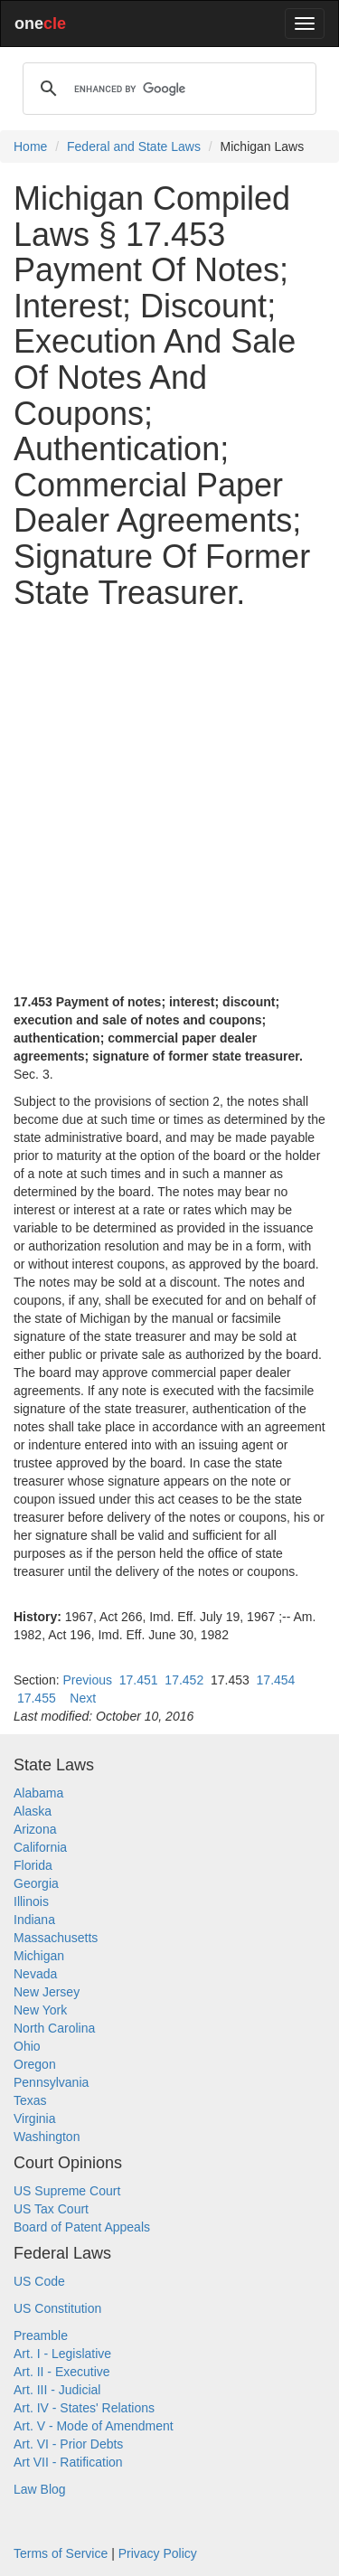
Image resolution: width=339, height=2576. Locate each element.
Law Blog (40, 2489)
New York (40, 2010)
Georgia (36, 1883)
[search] (166, 88)
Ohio (27, 2046)
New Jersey (47, 1992)
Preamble (41, 2335)
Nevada (35, 1974)
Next (83, 1698)
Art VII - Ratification (68, 2462)
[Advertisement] (169, 792)
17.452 (184, 1680)
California (40, 1847)
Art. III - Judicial (57, 2390)
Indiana (34, 1919)
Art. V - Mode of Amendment (94, 2426)
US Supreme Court (67, 2191)
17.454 (276, 1680)
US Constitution (57, 2308)
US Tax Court (51, 2209)
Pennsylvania (51, 2082)
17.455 (36, 1698)
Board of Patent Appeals (82, 2227)
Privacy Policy (157, 2553)
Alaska (33, 1811)
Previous (86, 1680)
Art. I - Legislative (62, 2353)
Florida (33, 1865)
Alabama (38, 1793)
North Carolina (54, 2028)
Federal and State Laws (134, 146)
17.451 (138, 1680)
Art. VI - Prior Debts (68, 2444)
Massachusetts (56, 1937)
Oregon (35, 2064)
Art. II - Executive (62, 2371)
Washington (47, 2136)
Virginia (34, 2118)
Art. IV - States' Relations (84, 2408)
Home (30, 146)
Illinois (31, 1901)
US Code (39, 2281)
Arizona (35, 1829)
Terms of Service (61, 2553)
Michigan (39, 1956)
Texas (30, 2100)
